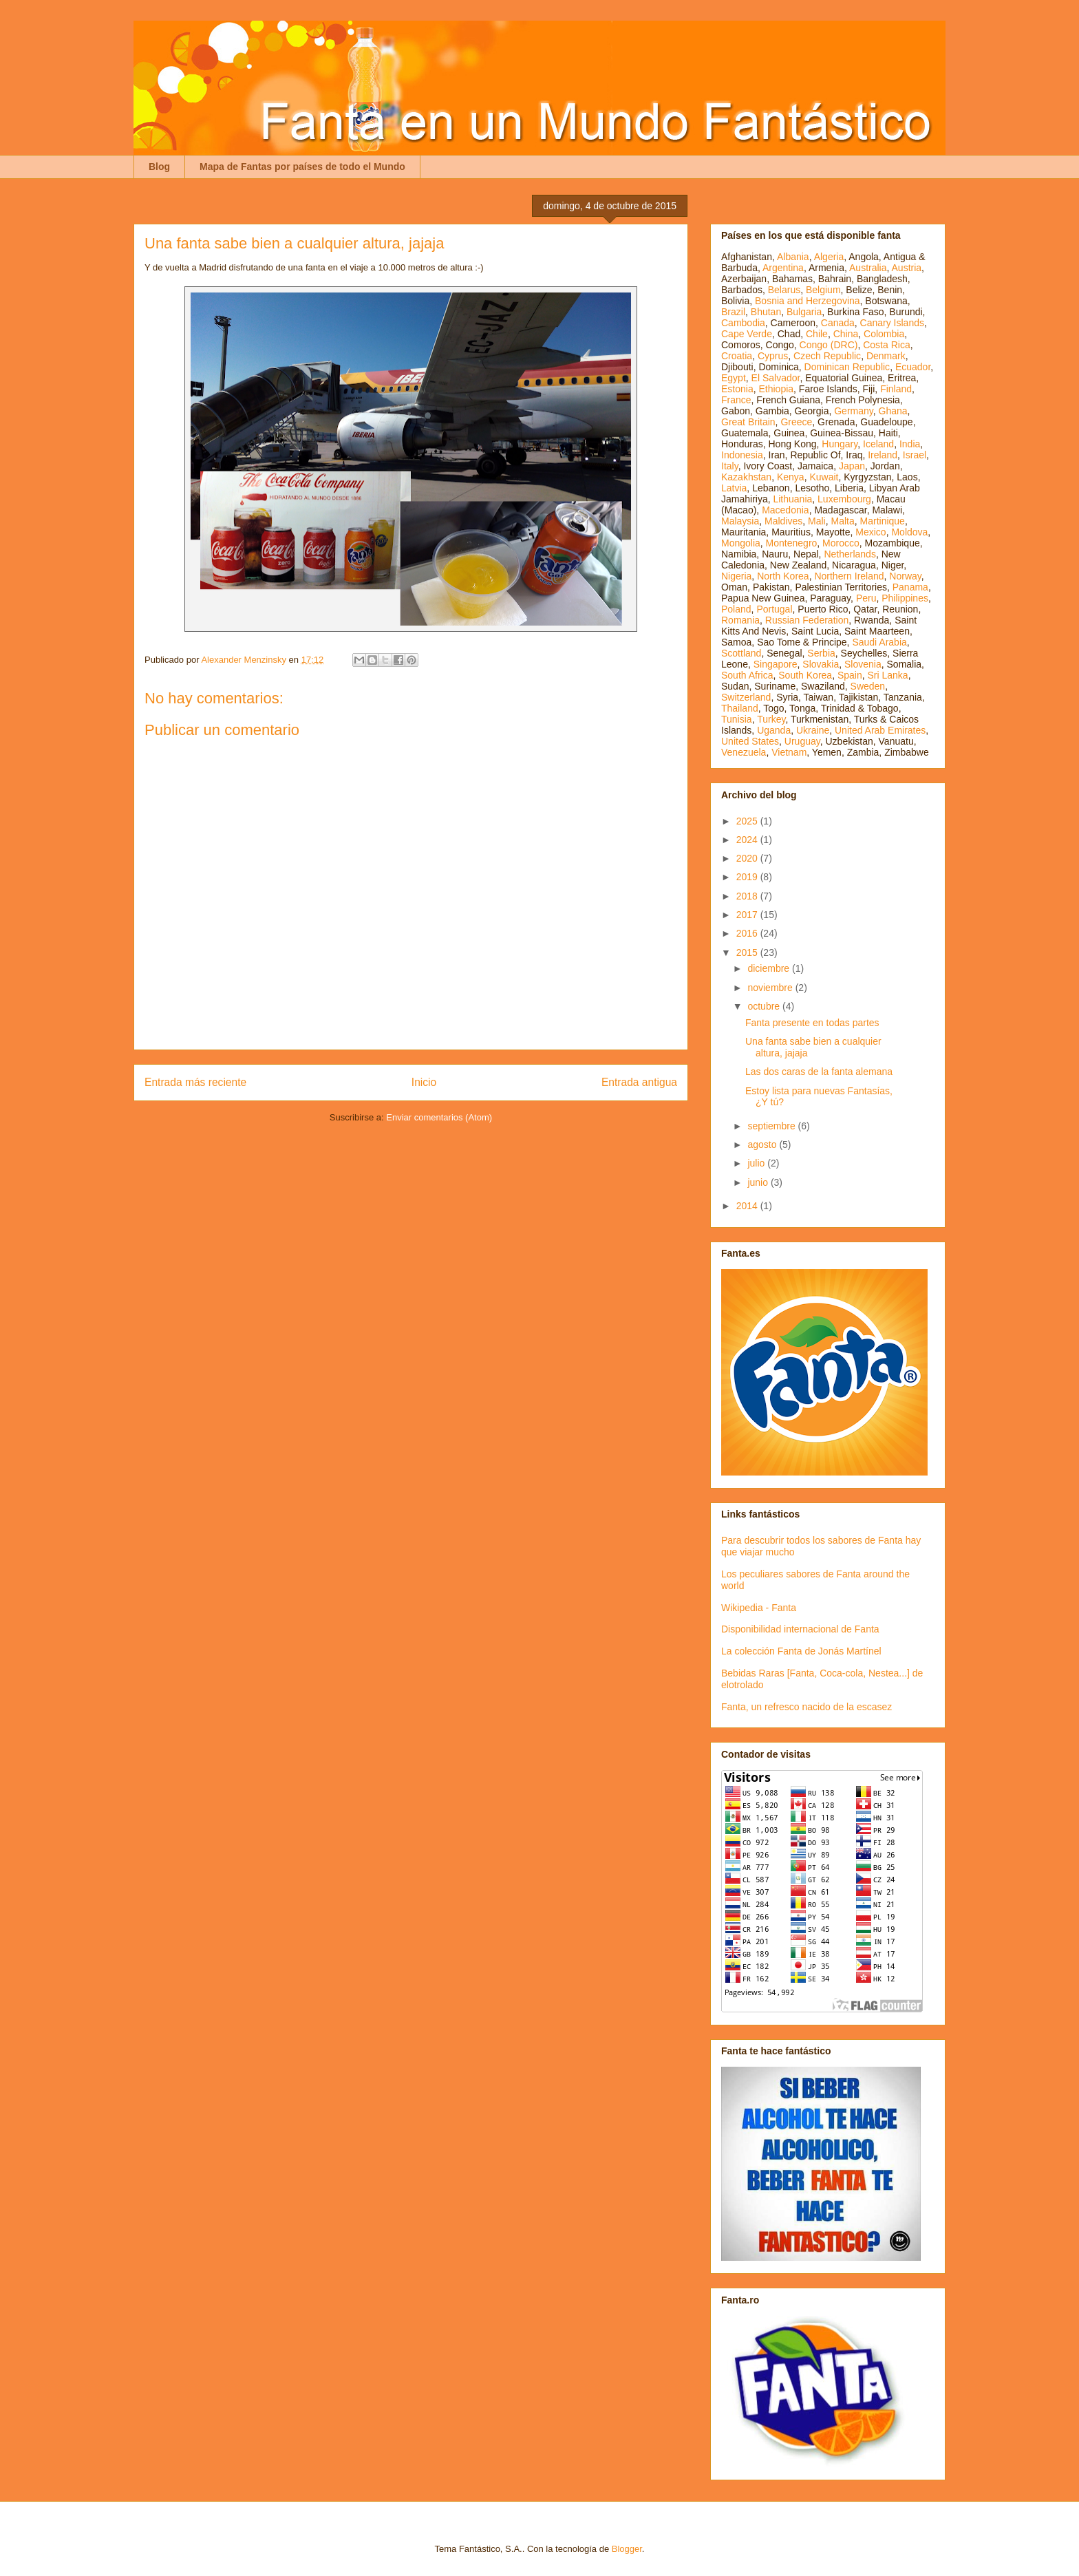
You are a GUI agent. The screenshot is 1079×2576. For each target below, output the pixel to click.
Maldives (783, 520)
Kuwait (823, 476)
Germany (853, 410)
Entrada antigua (639, 1082)
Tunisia (736, 719)
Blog (159, 166)
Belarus (784, 289)
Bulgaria (804, 311)
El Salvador (775, 377)
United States (750, 741)
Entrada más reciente (195, 1082)
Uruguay (802, 741)
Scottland (741, 653)
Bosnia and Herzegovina (807, 300)
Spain (849, 675)
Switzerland (746, 697)
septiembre (772, 1125)
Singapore (776, 664)
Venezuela (743, 752)
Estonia (737, 388)
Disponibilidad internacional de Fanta (800, 1629)
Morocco (840, 543)
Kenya (790, 476)
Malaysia (740, 520)
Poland (736, 609)
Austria (907, 267)
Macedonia (785, 509)
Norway (905, 576)
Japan (852, 465)
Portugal (774, 609)
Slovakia (820, 664)
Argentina (783, 267)
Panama (910, 587)
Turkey (771, 719)
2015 (748, 952)
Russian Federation (806, 620)
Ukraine (812, 730)
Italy (729, 465)
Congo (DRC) (829, 344)
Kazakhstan (746, 476)
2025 (748, 821)
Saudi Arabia (879, 642)
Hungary (839, 443)
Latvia (734, 487)
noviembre (771, 987)
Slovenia (863, 664)
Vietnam (788, 752)
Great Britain (748, 421)
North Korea (783, 576)
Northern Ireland (849, 576)
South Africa (747, 675)
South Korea (805, 675)
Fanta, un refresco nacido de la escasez (806, 1706)
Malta (843, 520)
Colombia (884, 333)
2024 (748, 839)
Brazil (733, 311)
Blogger (627, 2549)
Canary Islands (892, 322)
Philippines (905, 598)
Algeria (829, 256)
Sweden (868, 686)
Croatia (736, 355)
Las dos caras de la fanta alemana (819, 1071)
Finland (896, 388)
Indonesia (742, 454)
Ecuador (912, 366)
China (846, 333)
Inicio (424, 1082)
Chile (817, 333)
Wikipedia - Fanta (758, 1607)
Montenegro (792, 543)
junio (758, 1182)
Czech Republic (827, 355)
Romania (740, 620)
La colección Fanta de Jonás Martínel (801, 1651)
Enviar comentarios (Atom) (439, 1117)
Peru (866, 598)
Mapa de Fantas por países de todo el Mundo (302, 166)
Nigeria (736, 576)
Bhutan (766, 311)
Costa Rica (886, 344)
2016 (748, 933)
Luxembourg (844, 498)
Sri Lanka (888, 675)
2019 (748, 876)
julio (757, 1163)
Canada (838, 322)
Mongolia (740, 543)
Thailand (739, 708)
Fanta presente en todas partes (812, 1022)
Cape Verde (746, 333)
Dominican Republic (847, 366)
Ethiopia (775, 388)
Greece (796, 421)
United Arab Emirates (880, 730)
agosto (763, 1144)
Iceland (878, 443)
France (736, 399)
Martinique (882, 520)
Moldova (909, 531)
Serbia (821, 653)
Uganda (774, 730)
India (909, 443)
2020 (748, 858)
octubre (764, 1006)
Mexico (870, 531)
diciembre (769, 968)
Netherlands (850, 554)
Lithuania (792, 498)
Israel (914, 454)
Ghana (893, 410)
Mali (817, 520)
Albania (793, 256)
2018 (748, 896)
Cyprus (773, 355)
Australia (867, 267)
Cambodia (743, 322)
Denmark (886, 355)
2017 (748, 914)
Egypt (733, 377)
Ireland (882, 454)
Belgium (823, 289)
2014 (748, 1205)
